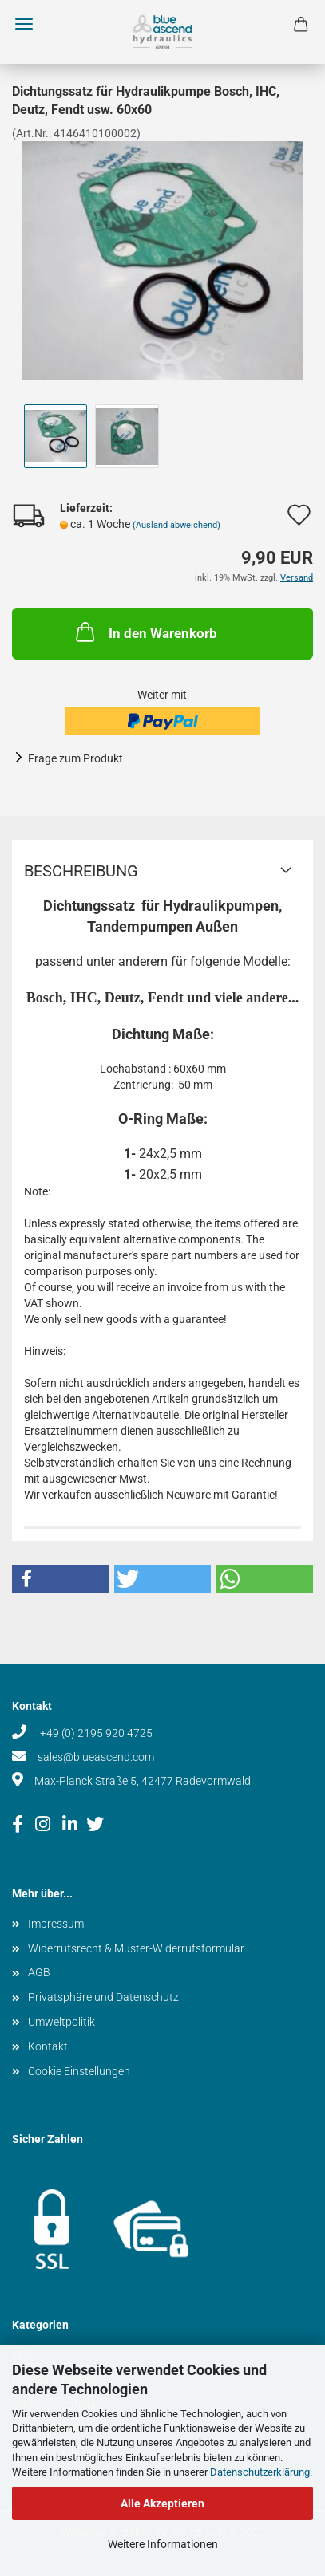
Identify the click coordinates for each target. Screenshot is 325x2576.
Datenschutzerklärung (260, 2472)
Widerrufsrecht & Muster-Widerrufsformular (136, 1948)
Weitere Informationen (163, 2544)
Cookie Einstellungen (79, 2071)
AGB (39, 1972)
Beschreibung (81, 870)
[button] (60, 1579)
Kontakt (48, 2046)
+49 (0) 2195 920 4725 (95, 1733)
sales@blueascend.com (96, 1757)
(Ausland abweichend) (176, 525)
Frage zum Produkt (75, 758)
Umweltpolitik (61, 2021)
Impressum (56, 1923)
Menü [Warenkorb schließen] (24, 24)
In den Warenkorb (145, 631)
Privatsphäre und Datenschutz (103, 1997)
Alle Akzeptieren (162, 2503)
